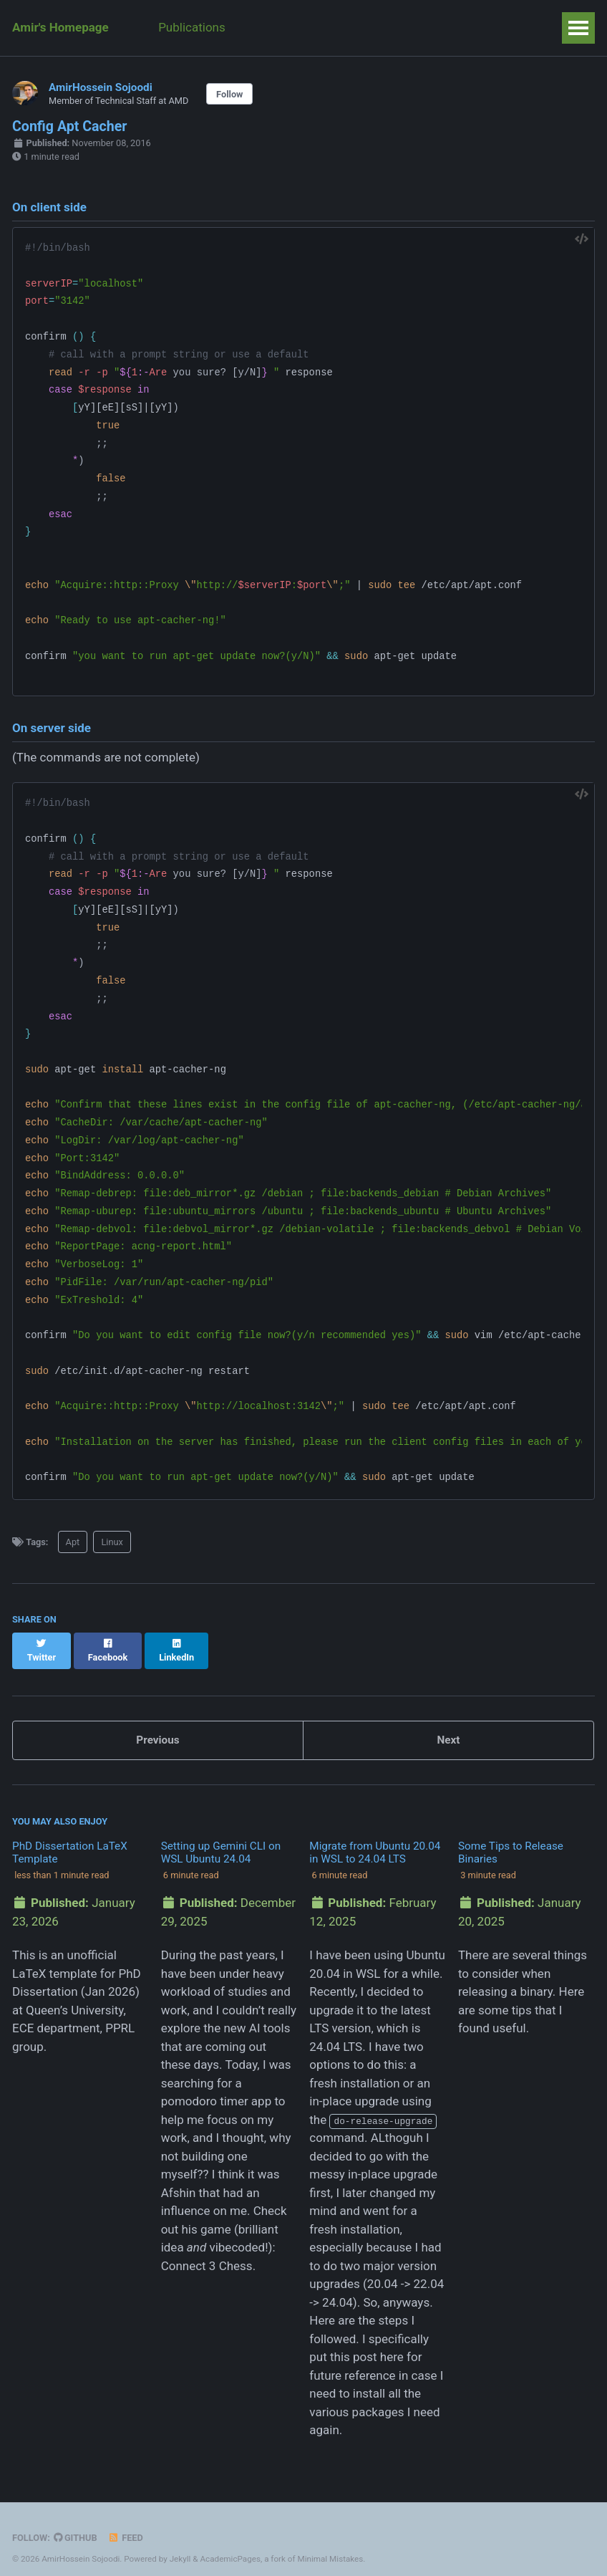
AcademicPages (230, 2544)
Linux (111, 1542)
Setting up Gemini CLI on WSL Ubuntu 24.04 (221, 1839)
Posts (341, 27)
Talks (398, 27)
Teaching (276, 27)
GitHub (75, 2524)
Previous (157, 1726)
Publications (192, 27)
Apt (73, 1542)
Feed (125, 2524)
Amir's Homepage (60, 27)
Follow (229, 94)
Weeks (456, 27)
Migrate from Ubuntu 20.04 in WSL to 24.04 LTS (374, 1839)
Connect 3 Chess (207, 2252)
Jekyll (180, 2544)
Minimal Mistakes (330, 2544)
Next (448, 1726)
